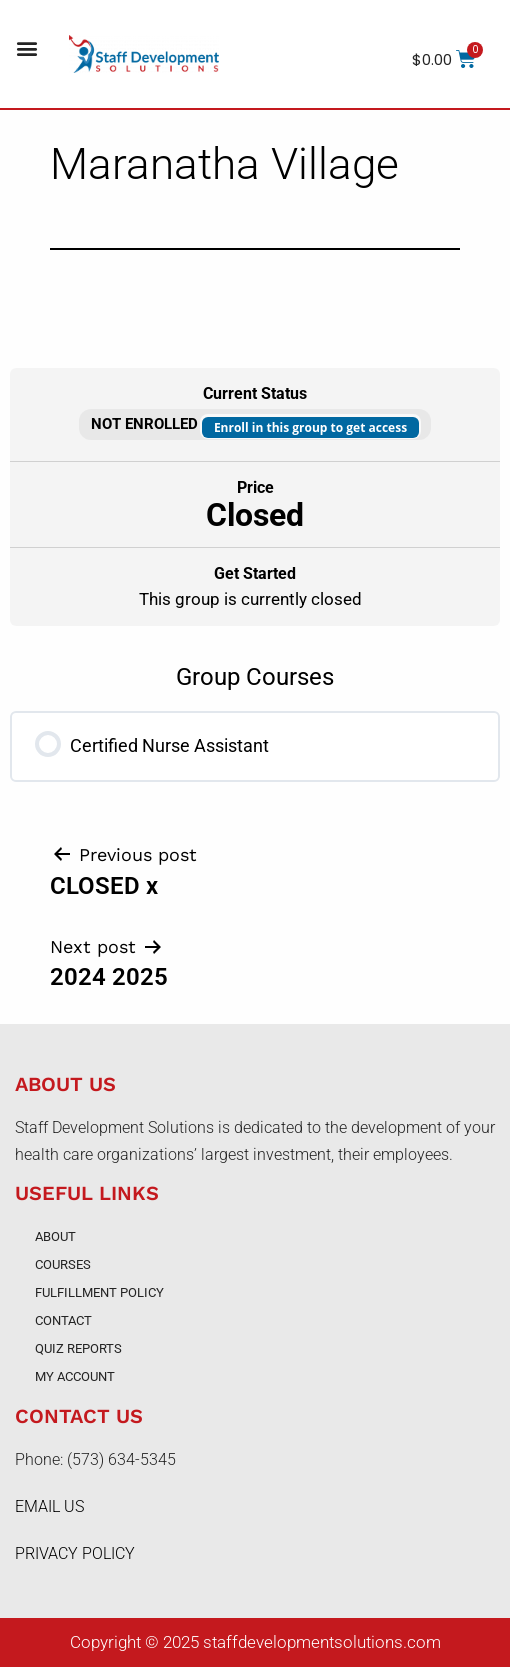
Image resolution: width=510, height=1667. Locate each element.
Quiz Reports (78, 1348)
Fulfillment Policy (99, 1292)
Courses (63, 1264)
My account (75, 1376)
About (55, 1236)
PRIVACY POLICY (75, 1553)
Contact (63, 1320)
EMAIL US (49, 1506)
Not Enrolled (146, 424)
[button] (26, 48)
